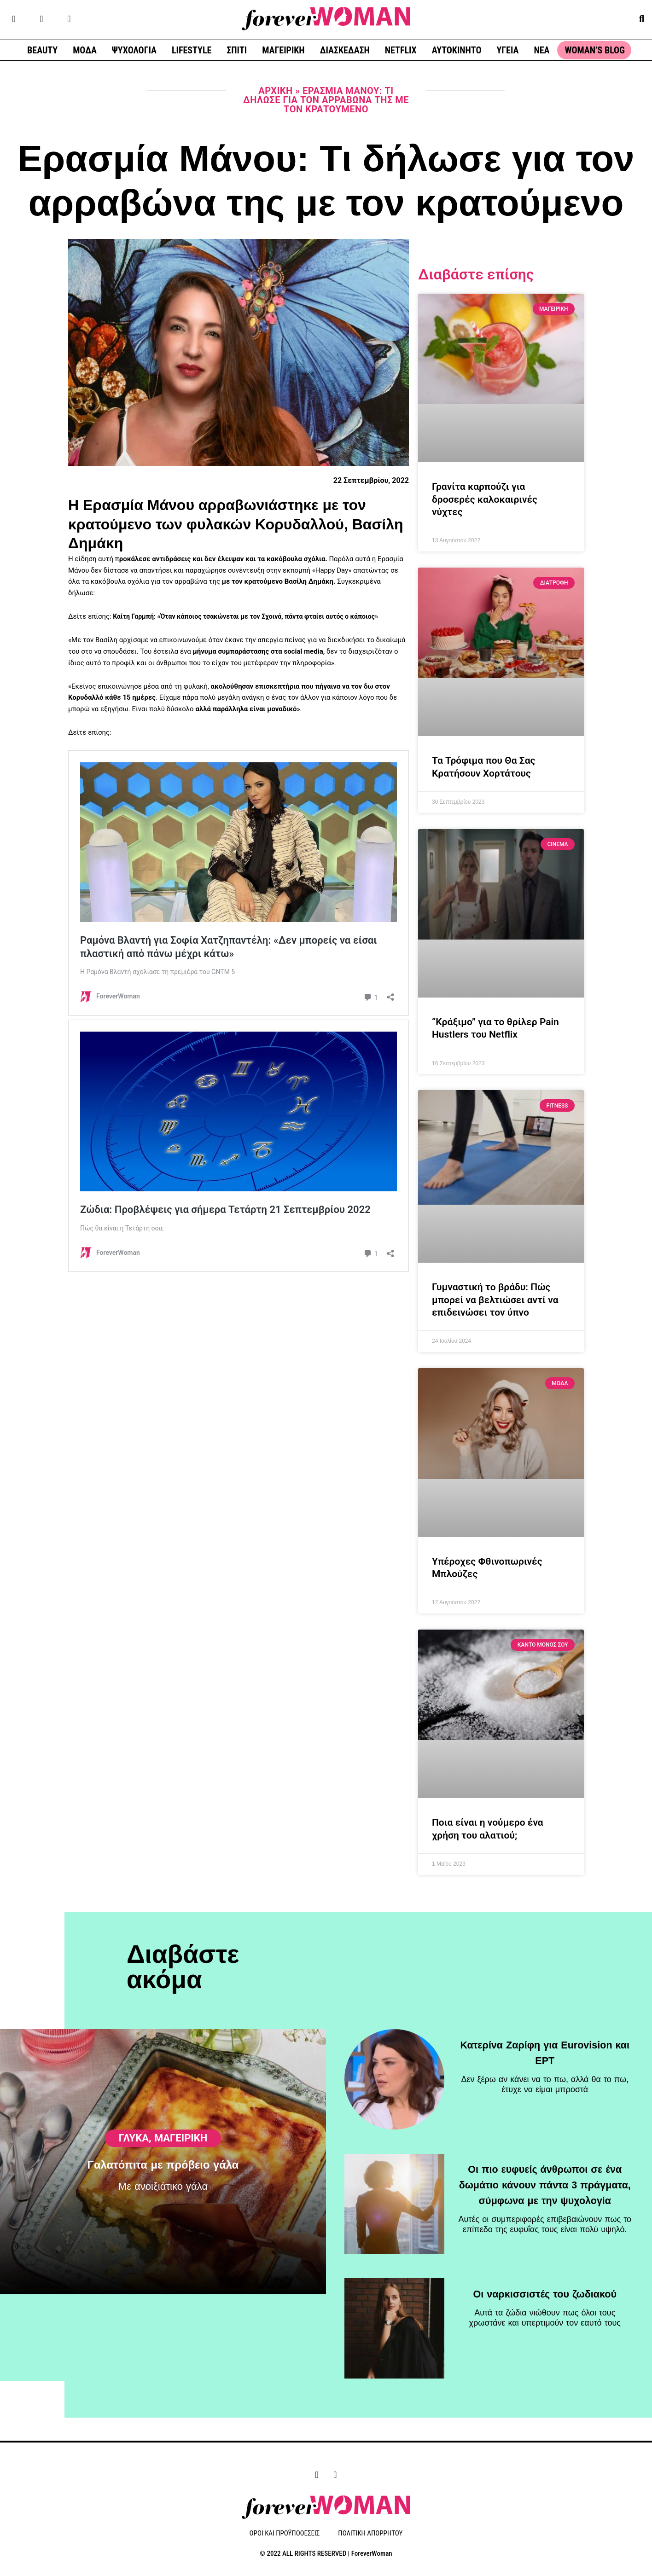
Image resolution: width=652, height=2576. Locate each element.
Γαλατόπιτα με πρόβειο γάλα (162, 2204)
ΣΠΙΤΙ (237, 50)
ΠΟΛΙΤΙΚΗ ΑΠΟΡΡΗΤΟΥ (370, 2534)
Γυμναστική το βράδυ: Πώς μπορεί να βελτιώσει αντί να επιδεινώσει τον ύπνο (495, 1300)
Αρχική (275, 90)
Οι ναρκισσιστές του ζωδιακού (545, 2287)
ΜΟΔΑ (85, 50)
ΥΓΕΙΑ (507, 50)
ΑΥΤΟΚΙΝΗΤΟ (457, 50)
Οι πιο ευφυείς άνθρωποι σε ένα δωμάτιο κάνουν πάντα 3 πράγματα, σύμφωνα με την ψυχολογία (545, 2178)
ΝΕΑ (541, 50)
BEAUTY (42, 50)
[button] (641, 18)
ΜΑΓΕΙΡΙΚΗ (283, 50)
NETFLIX (401, 50)
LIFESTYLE (191, 50)
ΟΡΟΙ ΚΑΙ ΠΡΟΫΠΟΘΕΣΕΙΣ (285, 2534)
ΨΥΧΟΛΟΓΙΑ (134, 50)
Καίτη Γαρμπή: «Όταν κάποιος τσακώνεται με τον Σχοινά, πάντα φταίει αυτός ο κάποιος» (253, 616)
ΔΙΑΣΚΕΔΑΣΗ (345, 50)
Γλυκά (134, 2177)
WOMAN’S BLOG (594, 50)
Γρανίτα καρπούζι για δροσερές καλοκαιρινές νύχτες (484, 499)
